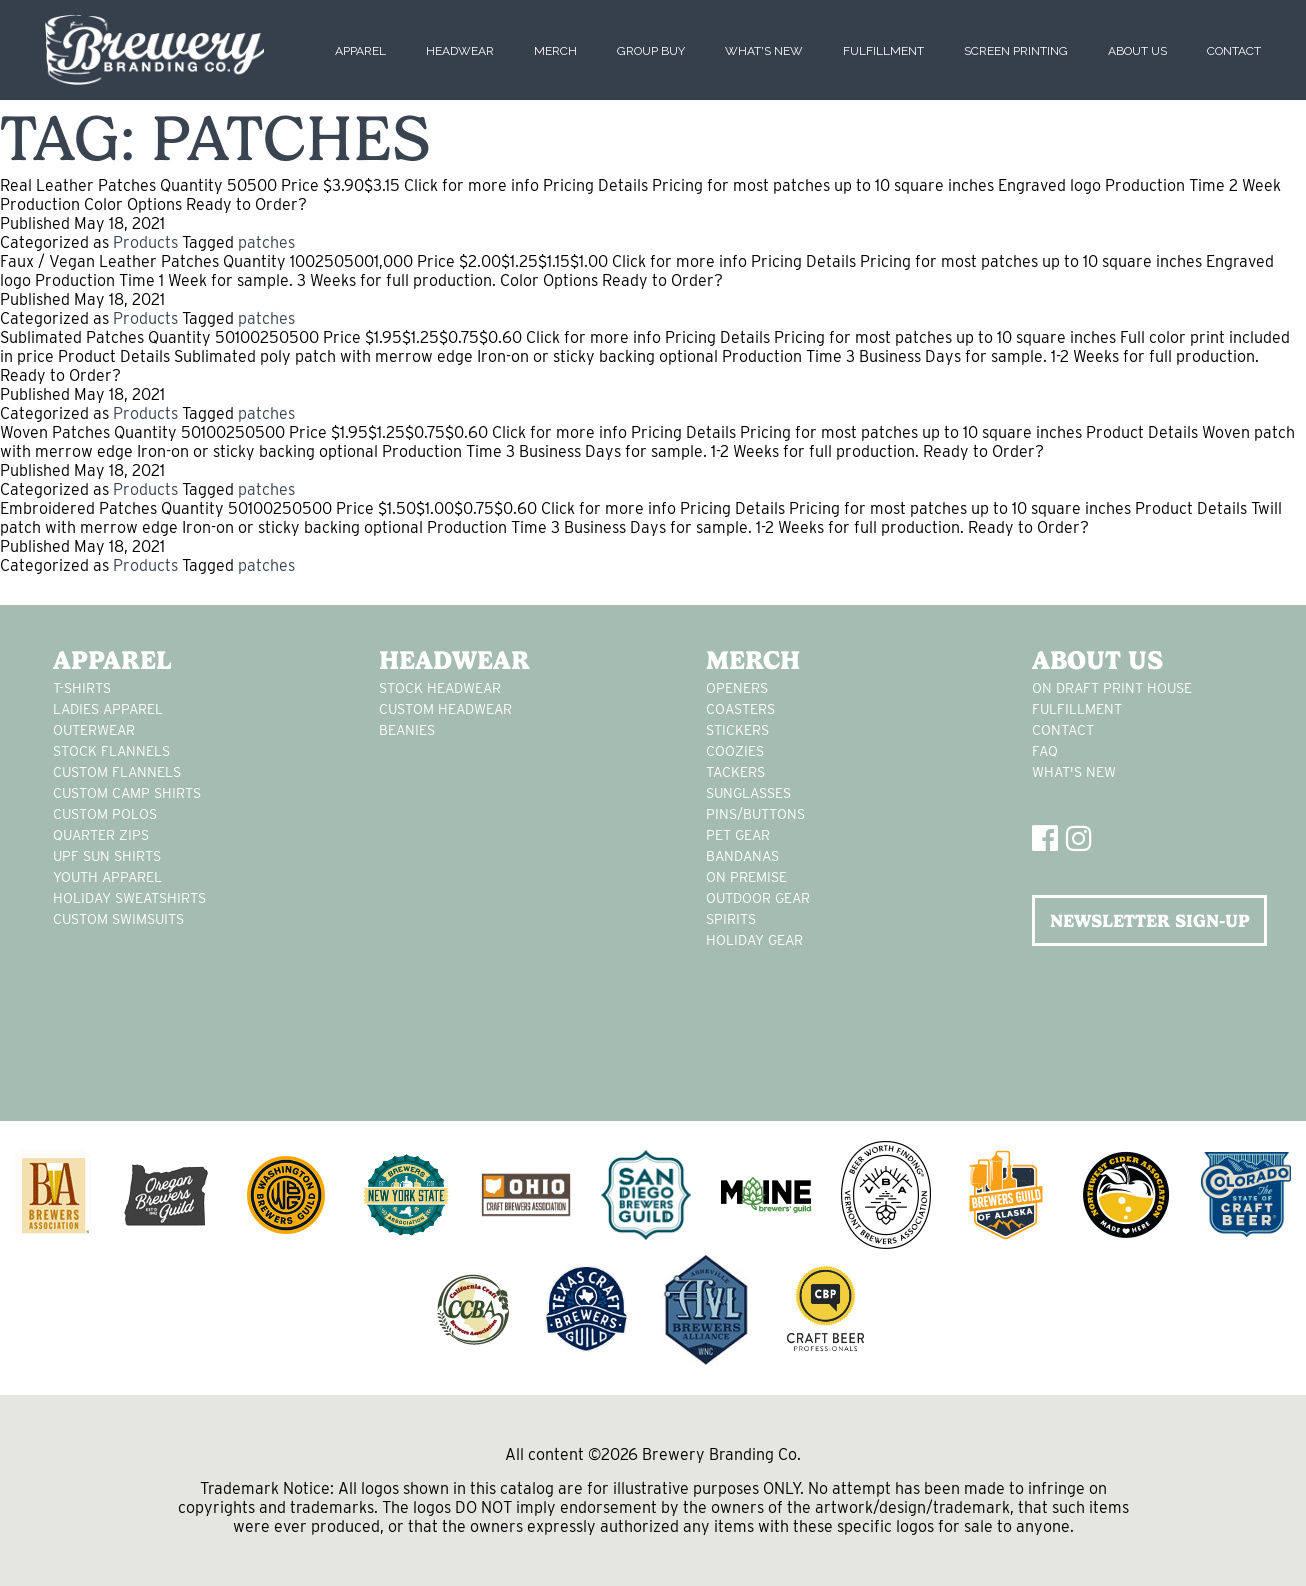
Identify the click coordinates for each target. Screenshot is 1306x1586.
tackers (735, 772)
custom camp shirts (127, 793)
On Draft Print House (1112, 688)
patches (266, 242)
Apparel (360, 51)
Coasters (740, 709)
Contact (1234, 51)
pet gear (738, 835)
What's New (764, 51)
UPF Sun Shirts (107, 856)
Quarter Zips (101, 835)
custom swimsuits (118, 919)
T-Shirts (82, 688)
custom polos (105, 814)
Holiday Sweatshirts (129, 898)
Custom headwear (445, 709)
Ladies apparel (108, 709)
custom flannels (117, 772)
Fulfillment (883, 51)
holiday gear (754, 940)
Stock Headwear (440, 688)
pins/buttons (755, 814)
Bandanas (742, 856)
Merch (555, 51)
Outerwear (94, 730)
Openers (737, 688)
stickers (737, 730)
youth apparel (107, 877)
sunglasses (748, 793)
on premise (746, 877)
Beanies (407, 730)
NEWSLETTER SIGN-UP (1150, 920)
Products (145, 242)
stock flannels (111, 751)
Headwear (460, 51)
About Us (1137, 51)
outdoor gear (758, 898)
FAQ (1045, 751)
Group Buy (651, 51)
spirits (731, 919)
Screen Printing (1016, 51)
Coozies (735, 751)
